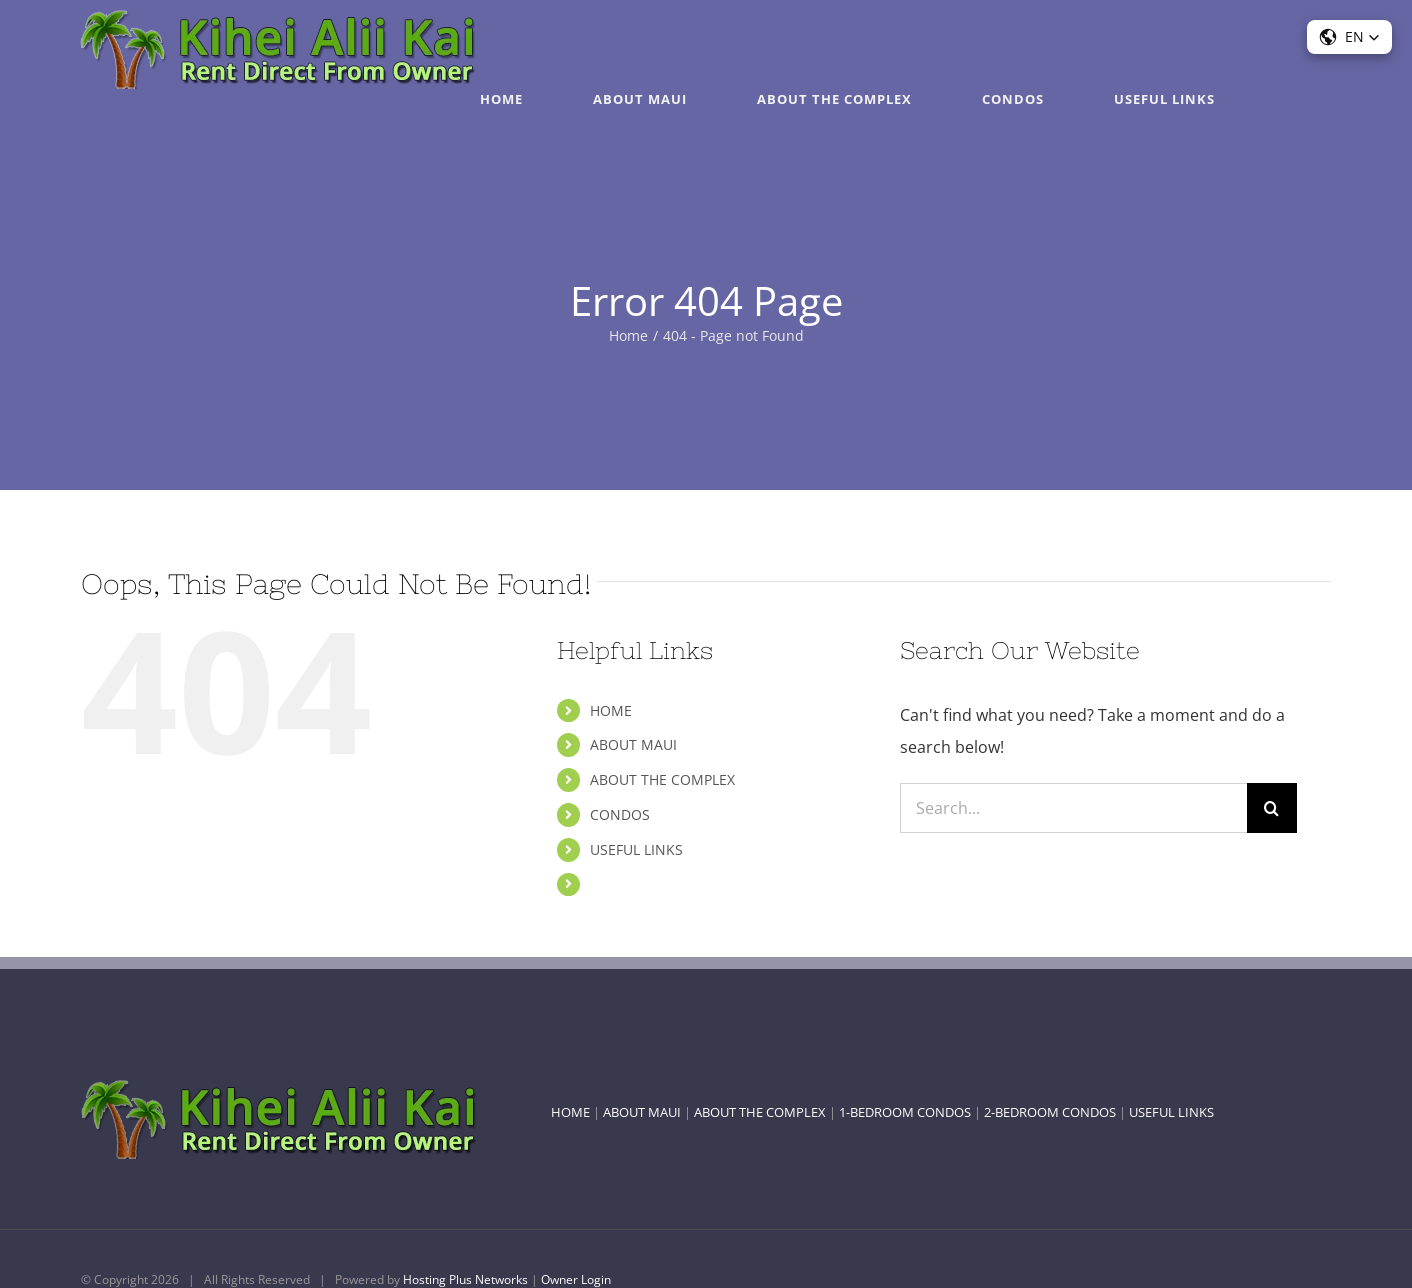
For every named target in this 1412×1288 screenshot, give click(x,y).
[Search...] (1073, 808)
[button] (1349, 37)
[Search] (1272, 808)
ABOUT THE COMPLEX (662, 779)
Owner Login (576, 1279)
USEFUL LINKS (636, 849)
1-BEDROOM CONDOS (905, 1112)
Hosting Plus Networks (465, 1279)
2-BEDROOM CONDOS (1050, 1112)
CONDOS (620, 814)
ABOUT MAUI (633, 744)
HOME (611, 710)
